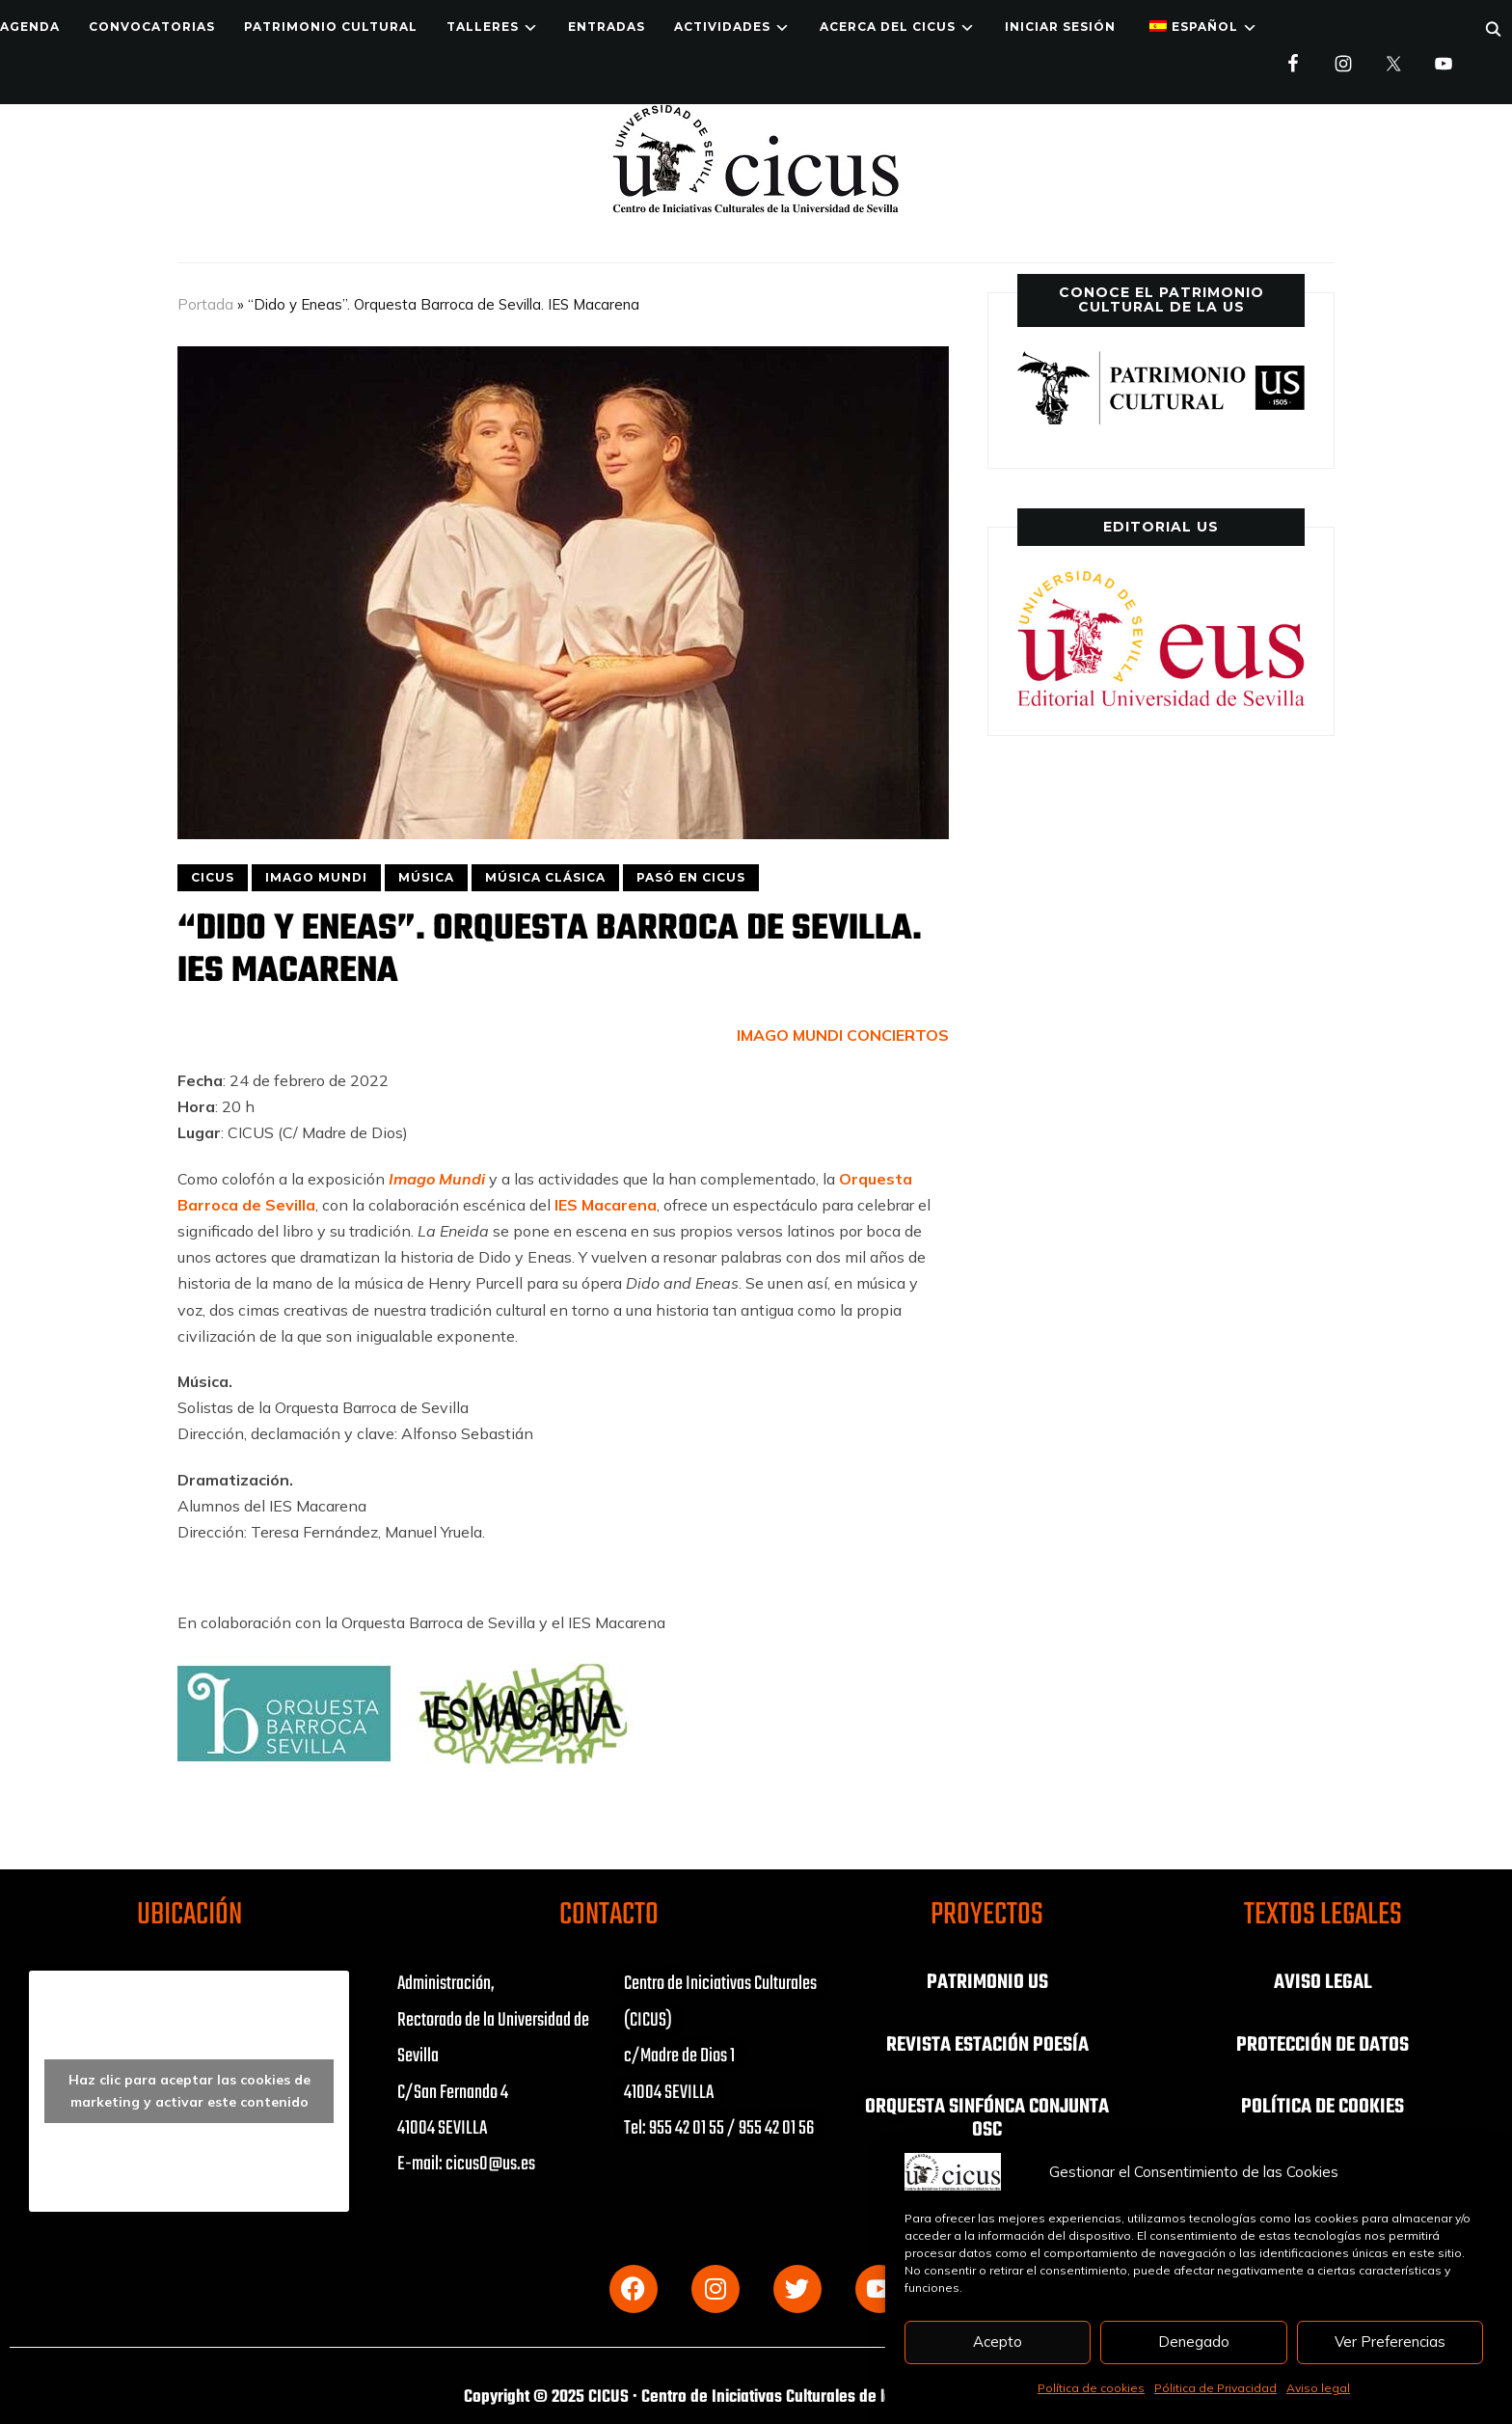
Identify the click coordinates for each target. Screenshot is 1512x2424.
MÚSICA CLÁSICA (545, 877)
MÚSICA (426, 877)
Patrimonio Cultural (331, 26)
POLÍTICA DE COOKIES (1323, 2105)
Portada (205, 304)
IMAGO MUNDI (316, 877)
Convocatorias (152, 26)
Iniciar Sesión (1060, 26)
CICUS (212, 877)
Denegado (1193, 2341)
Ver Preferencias (1390, 2341)
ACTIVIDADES (722, 26)
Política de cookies (1091, 2388)
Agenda (30, 26)
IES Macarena (605, 1204)
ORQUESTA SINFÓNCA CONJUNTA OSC (987, 2117)
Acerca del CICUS (888, 26)
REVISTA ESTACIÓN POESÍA (987, 2044)
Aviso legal (1318, 2388)
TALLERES (482, 26)
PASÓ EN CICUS (690, 877)
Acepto (997, 2341)
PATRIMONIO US (987, 1982)
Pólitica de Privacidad (1215, 2388)
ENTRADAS (606, 26)
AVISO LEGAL (1323, 1982)
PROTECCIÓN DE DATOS (1323, 2044)
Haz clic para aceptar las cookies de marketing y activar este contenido (189, 2091)
